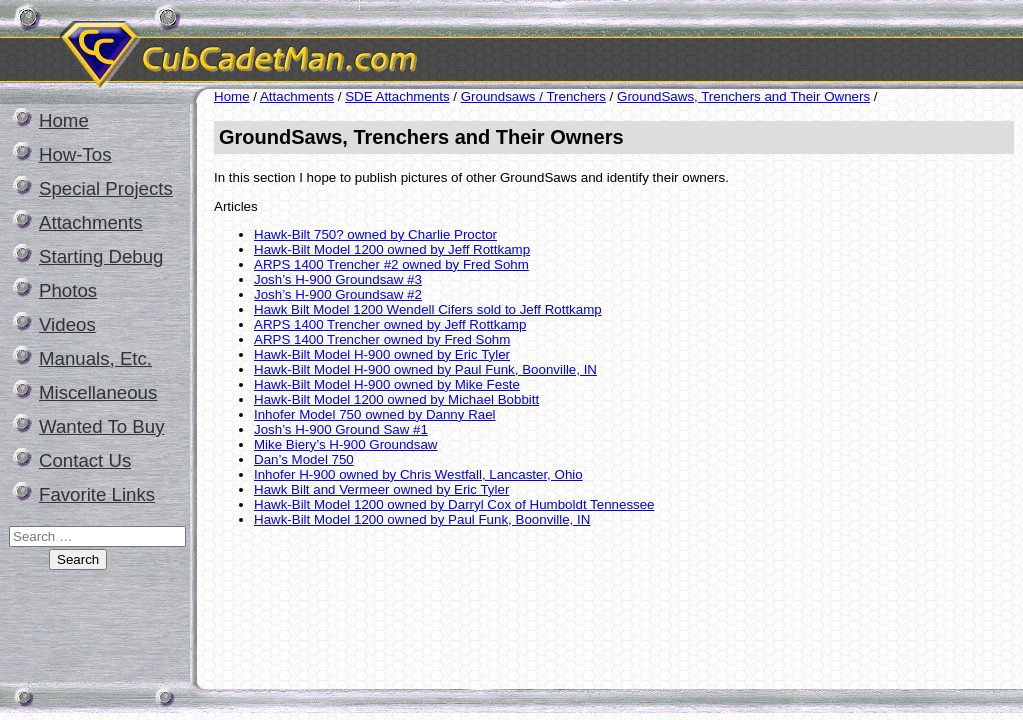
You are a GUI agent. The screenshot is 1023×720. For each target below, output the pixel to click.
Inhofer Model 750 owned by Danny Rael (375, 414)
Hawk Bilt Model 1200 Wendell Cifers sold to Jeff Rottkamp (428, 309)
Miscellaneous (98, 392)
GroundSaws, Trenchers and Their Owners (743, 96)
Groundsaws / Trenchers (533, 96)
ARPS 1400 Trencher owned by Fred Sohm (382, 339)
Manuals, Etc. (95, 358)
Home (64, 120)
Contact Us (85, 460)
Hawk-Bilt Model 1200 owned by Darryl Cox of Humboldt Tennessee (454, 504)
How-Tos (75, 154)
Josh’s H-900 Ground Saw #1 (341, 429)
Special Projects (106, 188)
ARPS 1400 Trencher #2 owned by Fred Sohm (391, 264)
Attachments (91, 222)
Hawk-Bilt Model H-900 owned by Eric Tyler (382, 354)
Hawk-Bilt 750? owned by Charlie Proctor (375, 234)
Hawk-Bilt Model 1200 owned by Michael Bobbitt (396, 399)
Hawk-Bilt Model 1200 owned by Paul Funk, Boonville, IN (422, 519)
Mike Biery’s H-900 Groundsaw (345, 444)
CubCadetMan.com (425, 44)
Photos (68, 290)
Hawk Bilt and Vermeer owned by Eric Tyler (381, 489)
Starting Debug (101, 256)
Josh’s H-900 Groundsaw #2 (338, 294)
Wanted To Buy (101, 426)
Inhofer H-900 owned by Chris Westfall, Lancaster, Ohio (418, 474)
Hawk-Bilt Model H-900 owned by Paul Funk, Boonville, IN (425, 369)
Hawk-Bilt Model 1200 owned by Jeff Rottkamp (392, 249)
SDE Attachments (397, 96)
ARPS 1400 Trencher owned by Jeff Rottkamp (390, 324)
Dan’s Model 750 (304, 459)
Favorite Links (97, 494)
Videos (67, 324)
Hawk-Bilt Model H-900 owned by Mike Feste (387, 384)
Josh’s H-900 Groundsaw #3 (338, 279)
